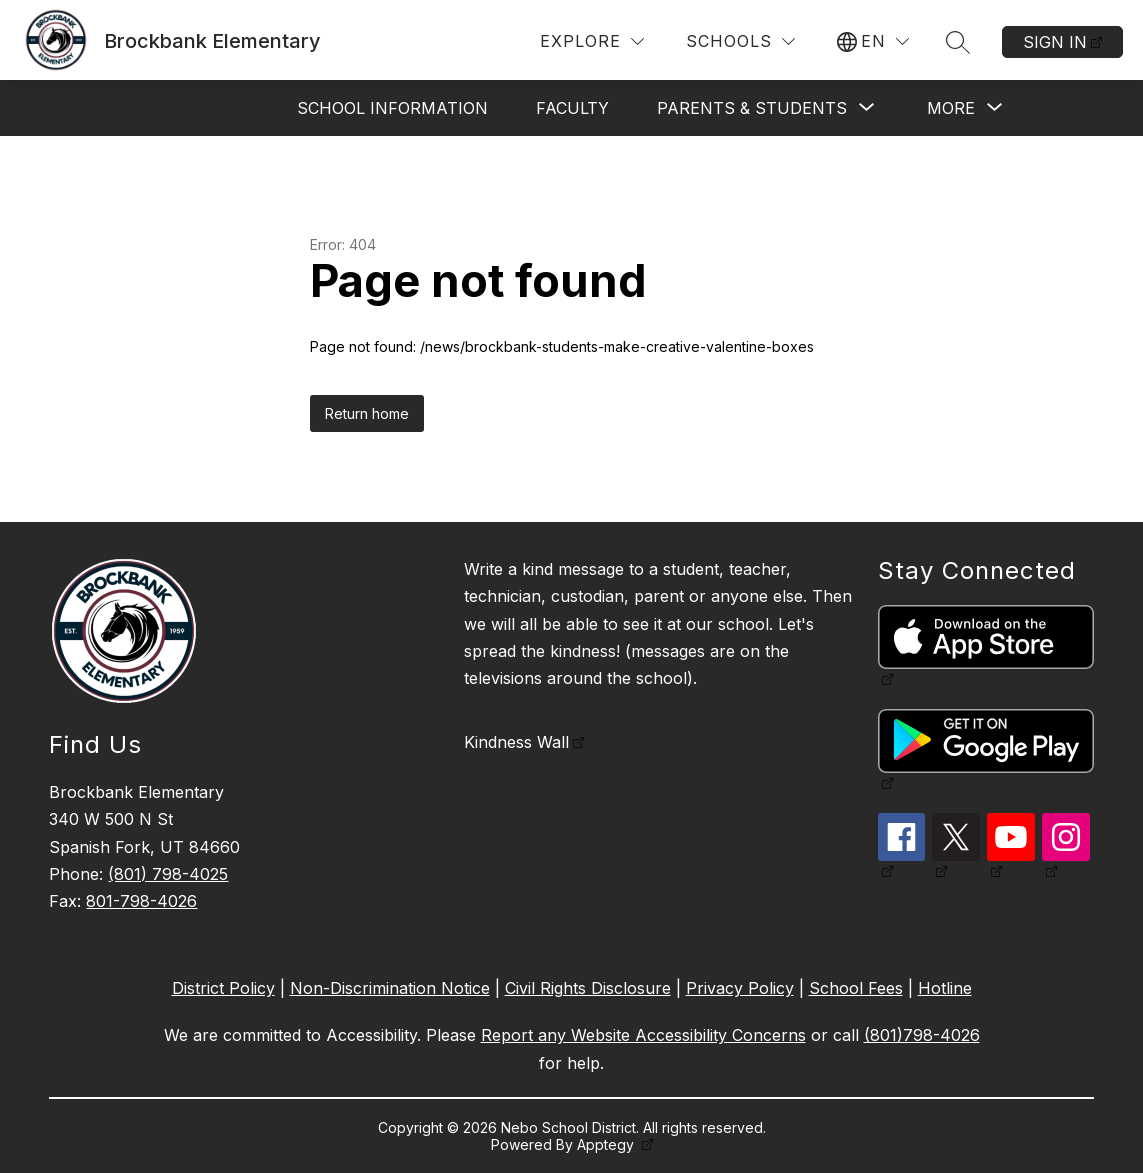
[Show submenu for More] (951, 108)
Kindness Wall (516, 742)
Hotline (945, 988)
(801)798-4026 (922, 1035)
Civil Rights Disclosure (588, 988)
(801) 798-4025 (168, 874)
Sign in (1055, 42)
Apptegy (607, 1144)
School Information (392, 108)
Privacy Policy (740, 988)
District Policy (223, 988)
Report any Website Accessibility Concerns (643, 1035)
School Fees (856, 988)
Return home (367, 413)
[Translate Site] (873, 41)
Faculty (572, 108)
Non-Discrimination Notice (390, 988)
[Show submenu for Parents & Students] (752, 108)
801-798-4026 (141, 901)
